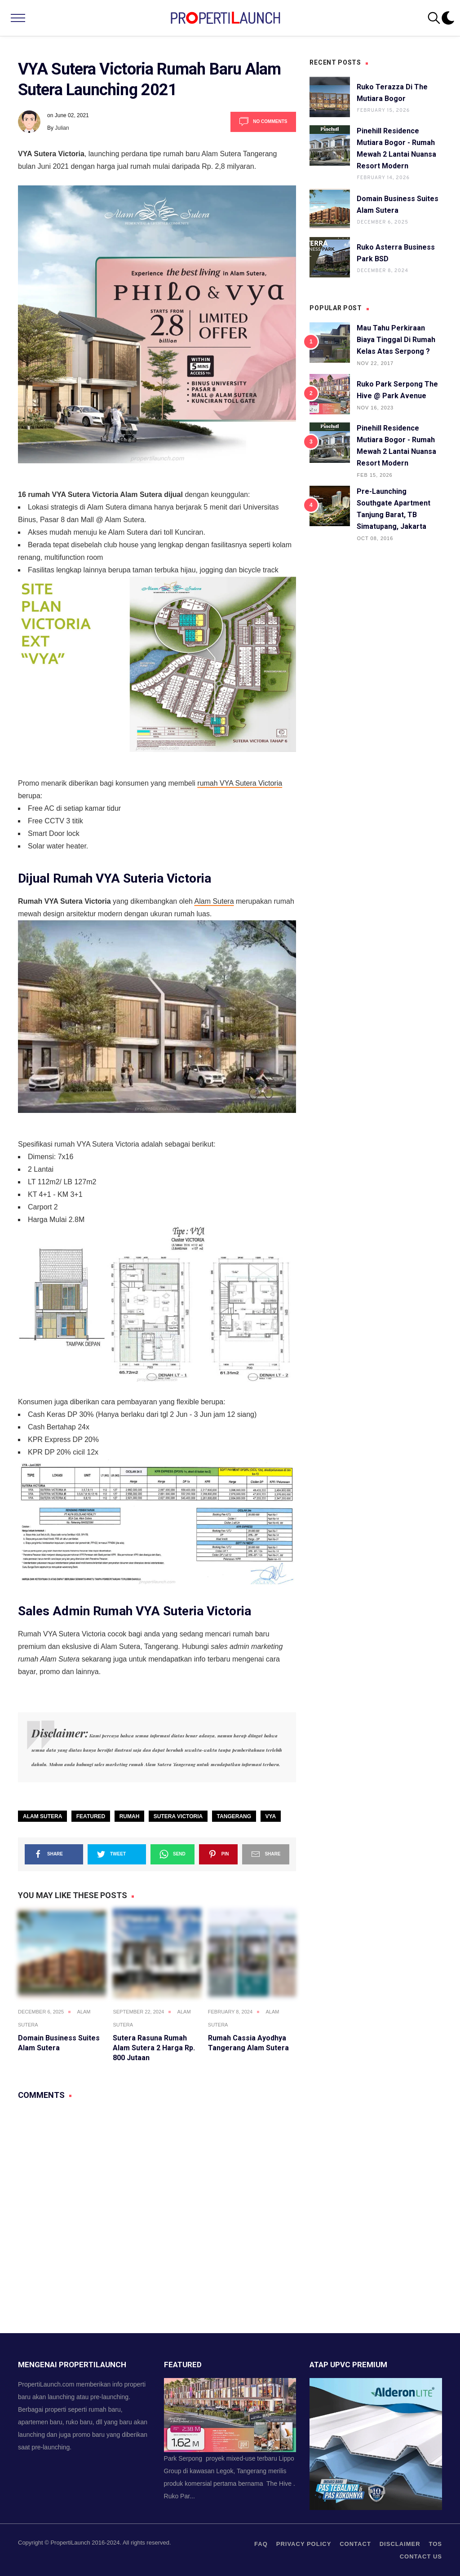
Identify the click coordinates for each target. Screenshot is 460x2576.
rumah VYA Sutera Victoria (239, 783)
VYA (270, 1816)
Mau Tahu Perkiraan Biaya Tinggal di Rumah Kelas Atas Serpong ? (396, 340)
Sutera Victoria (178, 1816)
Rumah (129, 1816)
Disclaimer (400, 2544)
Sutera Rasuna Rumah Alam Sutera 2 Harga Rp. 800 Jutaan (154, 2048)
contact (355, 2544)
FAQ (261, 2544)
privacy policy (304, 2544)
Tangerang (234, 1816)
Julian (62, 128)
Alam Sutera (214, 901)
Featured (90, 1816)
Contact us (421, 2556)
